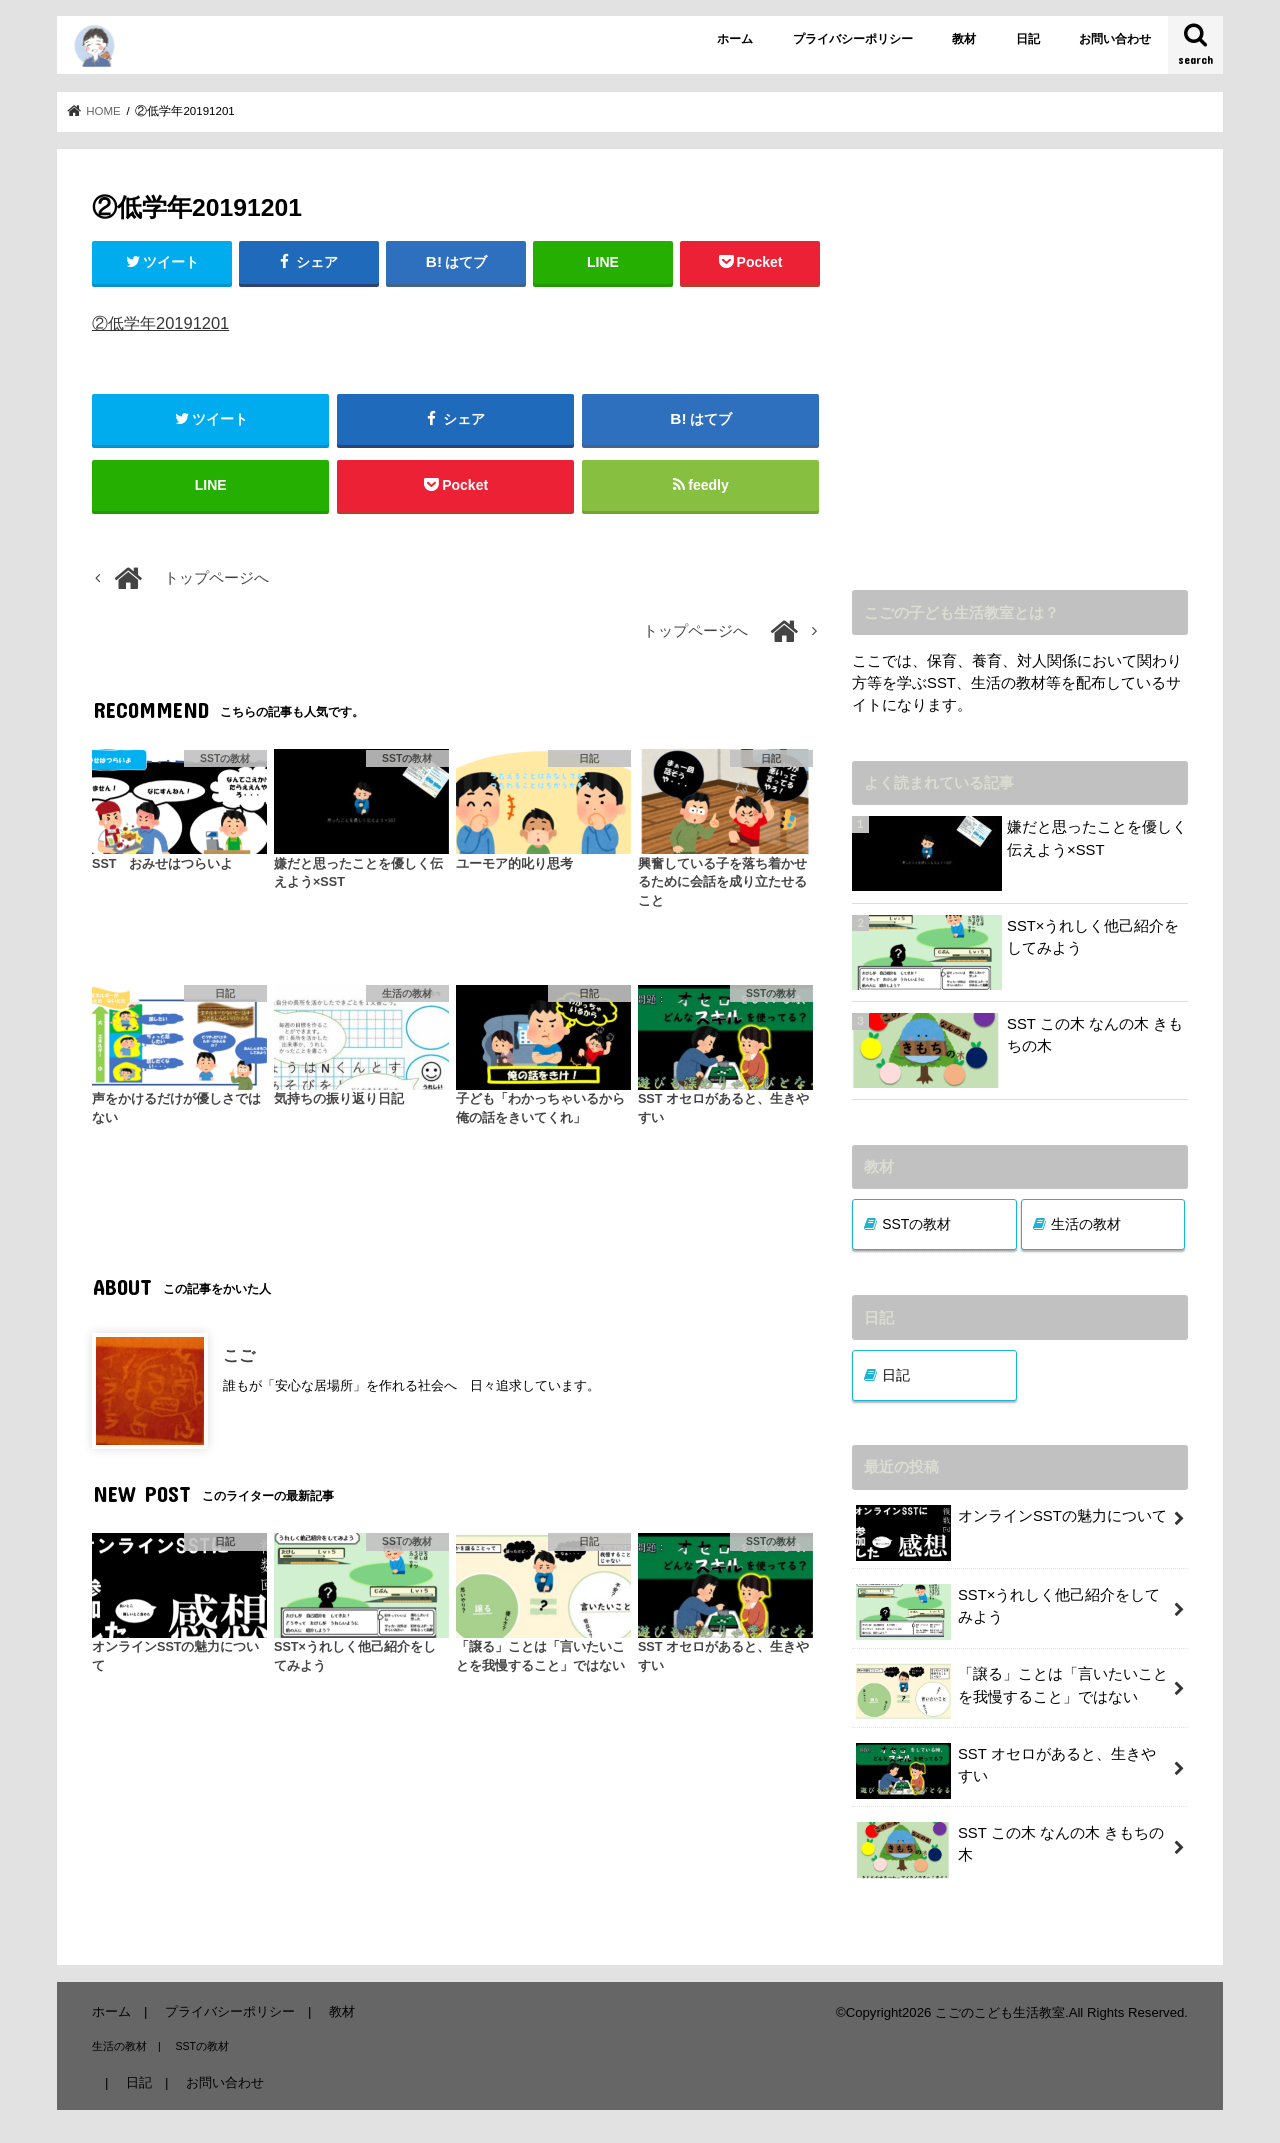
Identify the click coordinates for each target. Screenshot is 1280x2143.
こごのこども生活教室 (1000, 2012)
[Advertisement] (1020, 384)
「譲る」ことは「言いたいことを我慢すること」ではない (1012, 1691)
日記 (1028, 39)
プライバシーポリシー (853, 39)
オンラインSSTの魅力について (1011, 1523)
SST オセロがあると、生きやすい (1005, 1771)
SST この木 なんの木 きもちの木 (1095, 1035)
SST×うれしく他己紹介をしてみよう (1093, 937)
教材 (964, 39)
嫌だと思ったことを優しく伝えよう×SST (1097, 838)
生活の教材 (1086, 1224)
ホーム (735, 39)
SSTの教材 (916, 1224)
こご (239, 1355)
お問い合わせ (1115, 39)
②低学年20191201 (160, 323)
